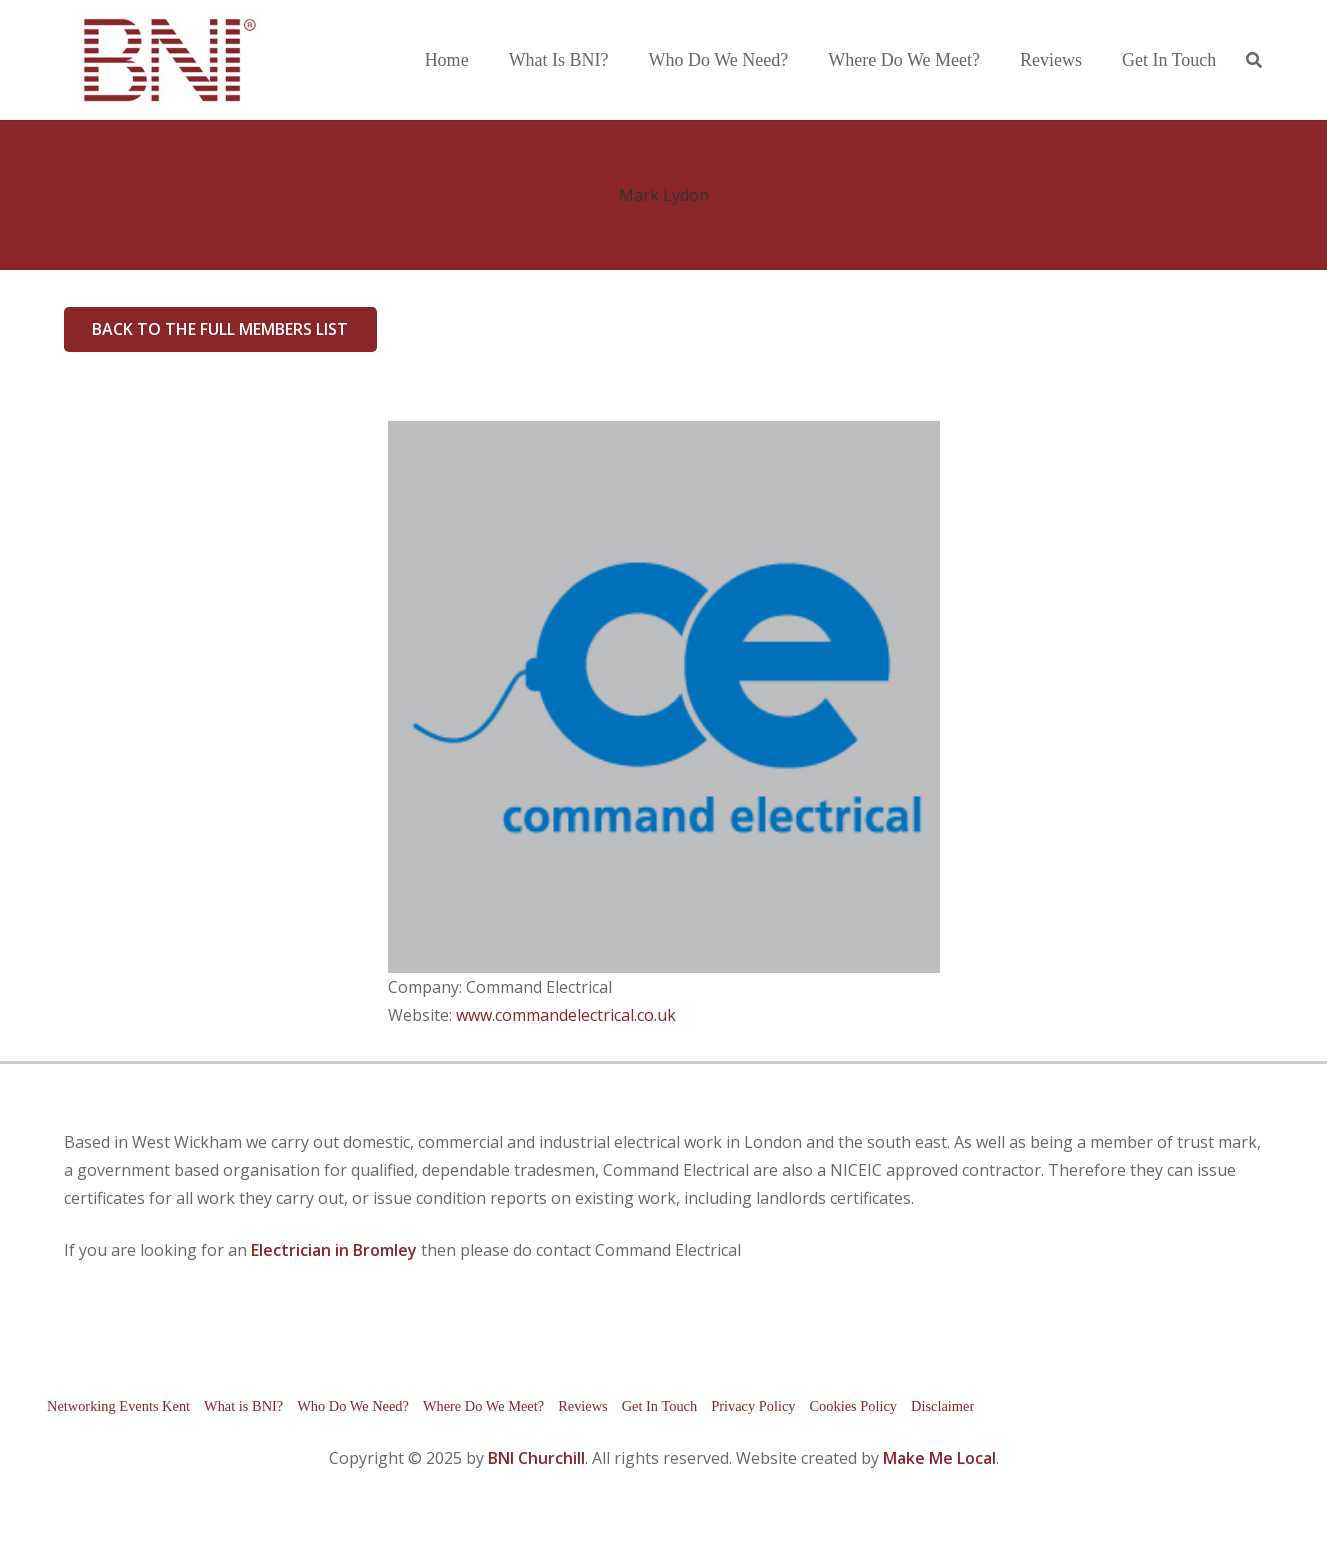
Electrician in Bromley (334, 1250)
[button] (1253, 60)
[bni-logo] (162, 60)
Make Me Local (939, 1458)
